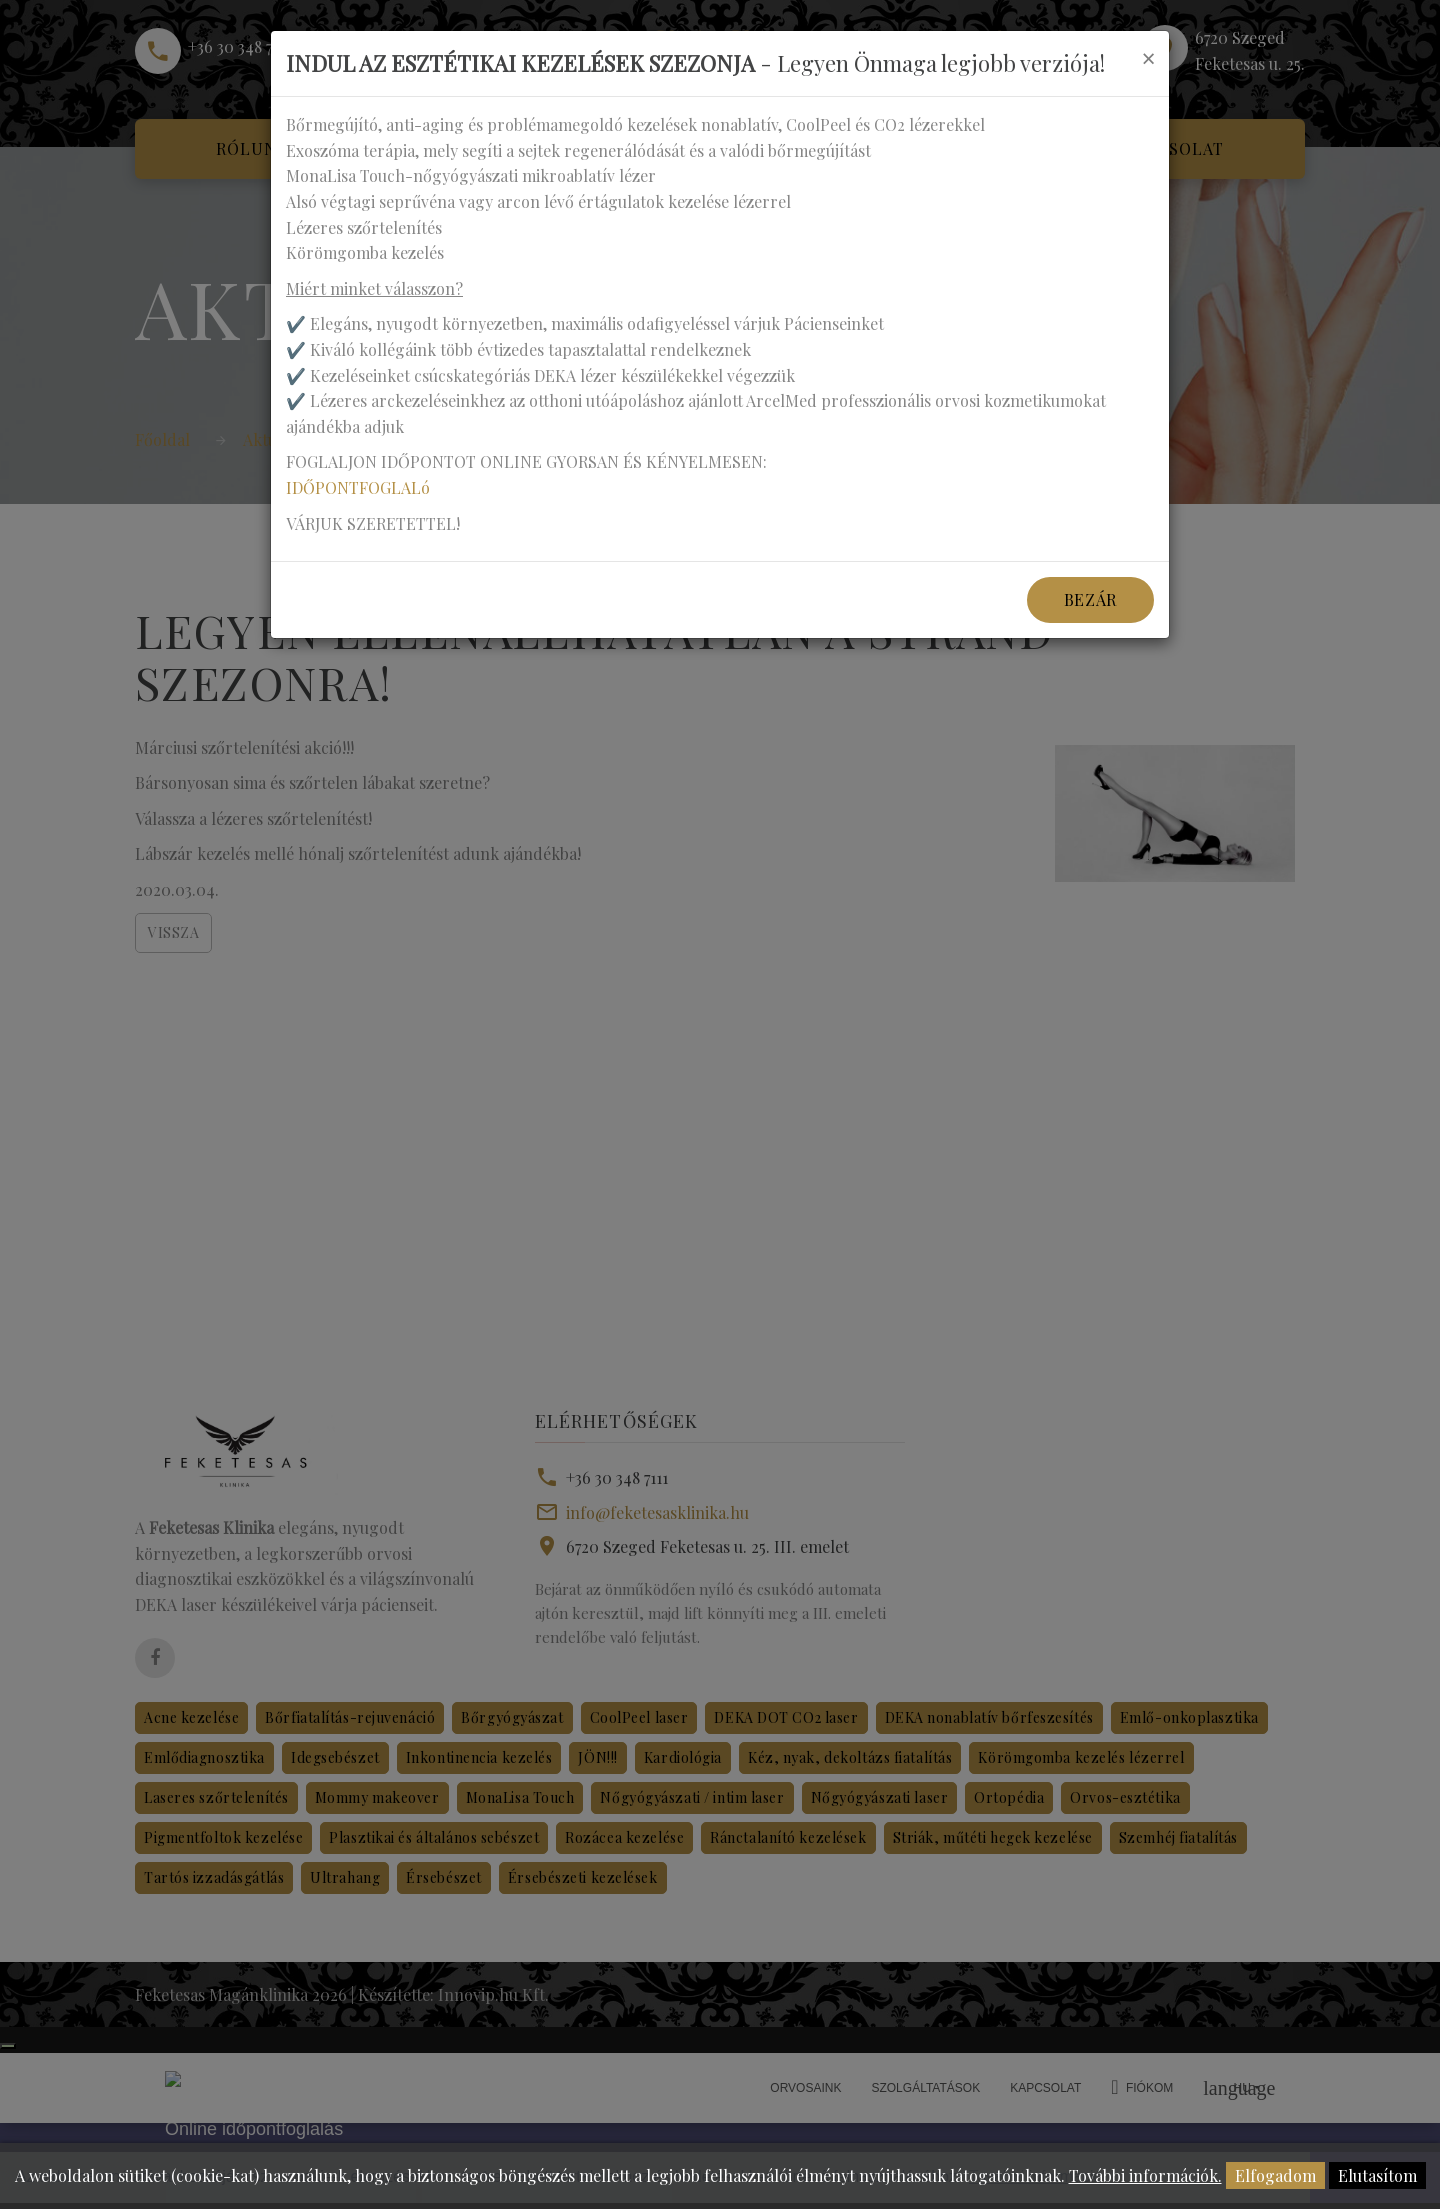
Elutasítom (1377, 2175)
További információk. (1145, 2175)
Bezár (1090, 599)
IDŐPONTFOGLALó (358, 487)
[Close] (1148, 58)
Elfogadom (1275, 2175)
